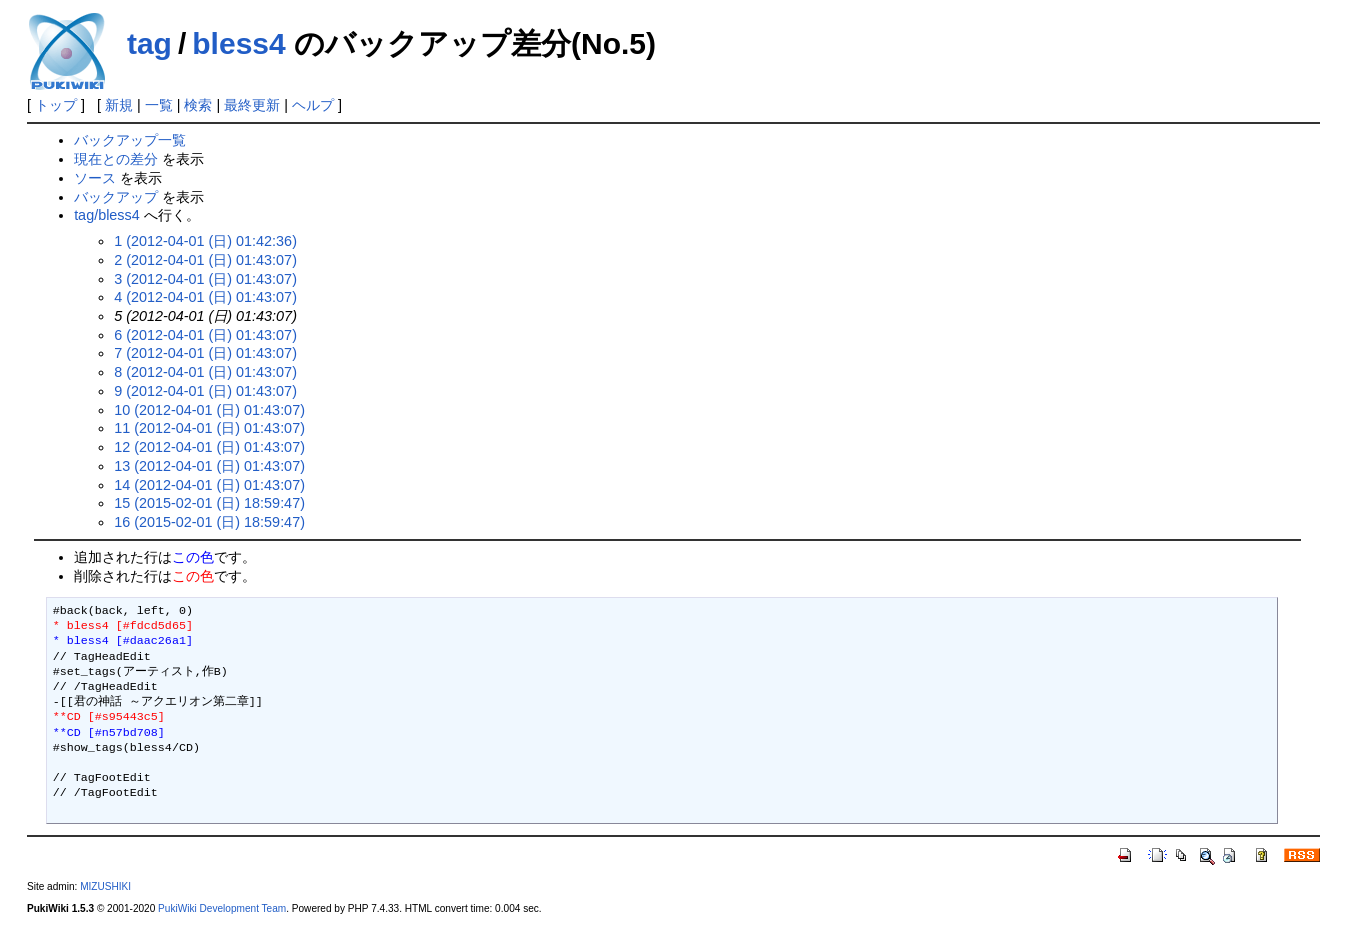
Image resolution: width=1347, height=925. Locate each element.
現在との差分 (116, 159)
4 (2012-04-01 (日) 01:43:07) (205, 297)
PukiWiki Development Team (222, 908)
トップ (56, 105)
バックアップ (116, 197)
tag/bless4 (107, 215)
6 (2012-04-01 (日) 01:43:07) (205, 335)
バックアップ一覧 (130, 140)
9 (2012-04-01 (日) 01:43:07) (205, 391)
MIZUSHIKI (105, 886)
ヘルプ (313, 105)
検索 (198, 105)
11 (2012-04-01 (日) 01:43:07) (209, 428)
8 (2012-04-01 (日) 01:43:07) (205, 372)
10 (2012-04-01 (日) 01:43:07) (209, 410)
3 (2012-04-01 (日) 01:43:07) (205, 279)
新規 (119, 105)
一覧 (159, 105)
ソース (95, 178)
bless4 (238, 43)
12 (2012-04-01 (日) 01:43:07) (209, 447)
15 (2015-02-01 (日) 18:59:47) (209, 503)
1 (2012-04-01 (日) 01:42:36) (205, 241)
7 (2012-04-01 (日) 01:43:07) (205, 353)
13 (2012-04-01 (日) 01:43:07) (209, 466)
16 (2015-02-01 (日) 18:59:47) (209, 522)
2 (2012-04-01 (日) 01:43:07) (205, 260)
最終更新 (252, 105)
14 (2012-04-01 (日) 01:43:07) (209, 485)
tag (149, 43)
